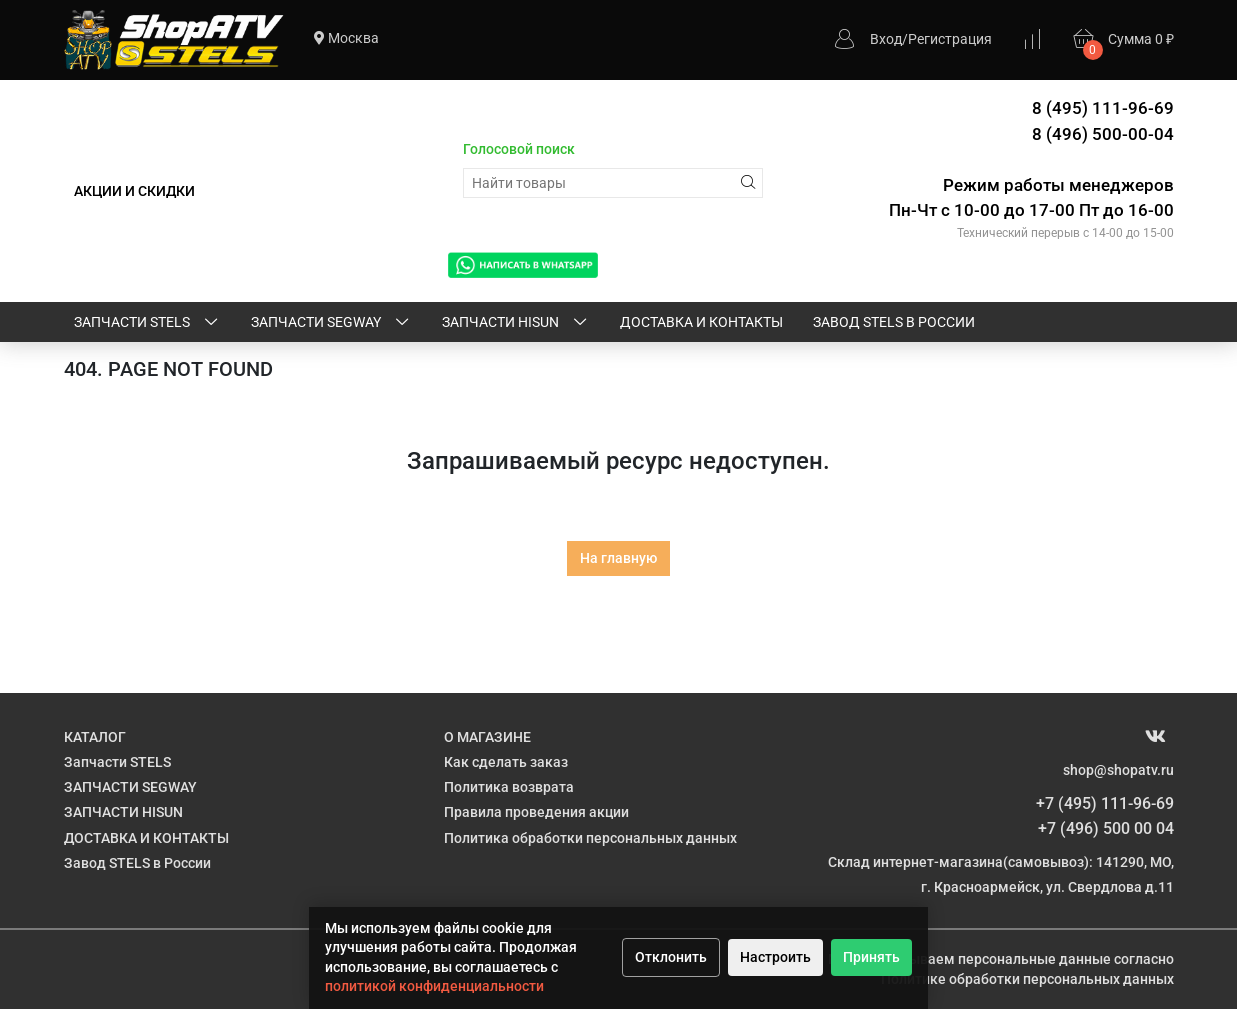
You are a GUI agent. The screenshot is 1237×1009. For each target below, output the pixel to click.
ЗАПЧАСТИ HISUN (516, 323)
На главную (618, 558)
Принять (871, 957)
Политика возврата (509, 787)
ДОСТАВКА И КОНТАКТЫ (701, 322)
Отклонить (671, 957)
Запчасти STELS (147, 323)
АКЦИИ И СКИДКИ (134, 191)
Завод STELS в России (894, 322)
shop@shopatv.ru (1118, 770)
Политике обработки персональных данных (1027, 979)
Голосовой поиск (519, 149)
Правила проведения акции (536, 812)
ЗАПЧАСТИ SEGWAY (331, 323)
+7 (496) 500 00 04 (1106, 828)
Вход (886, 39)
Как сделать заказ (506, 762)
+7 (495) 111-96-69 (1105, 803)
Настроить (775, 957)
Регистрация (950, 39)
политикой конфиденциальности (434, 986)
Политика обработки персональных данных (590, 838)
